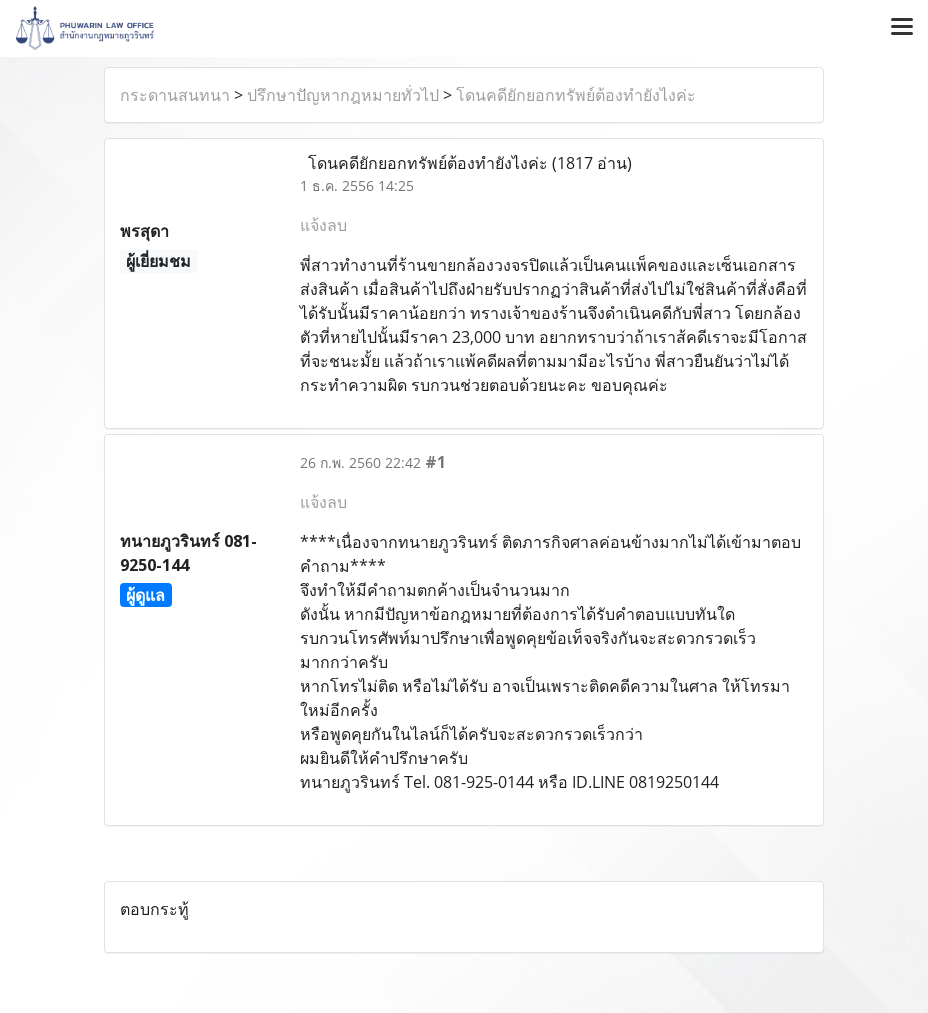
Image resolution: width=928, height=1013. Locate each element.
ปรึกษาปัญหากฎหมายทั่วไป (343, 95)
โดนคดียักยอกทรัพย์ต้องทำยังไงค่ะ (576, 95)
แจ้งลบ (323, 225)
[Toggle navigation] (902, 28)
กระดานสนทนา (175, 95)
